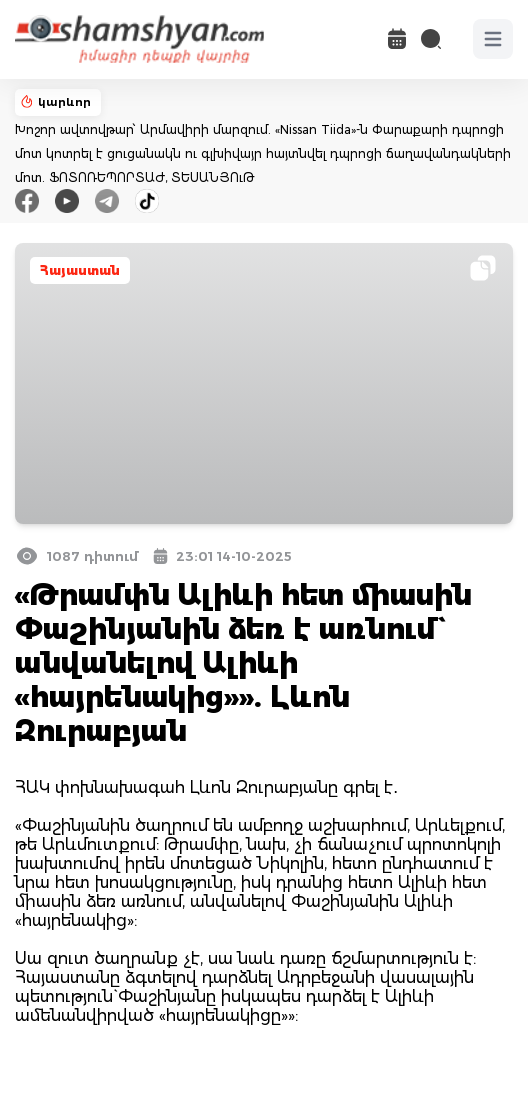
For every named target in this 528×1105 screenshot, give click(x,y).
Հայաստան (80, 270)
